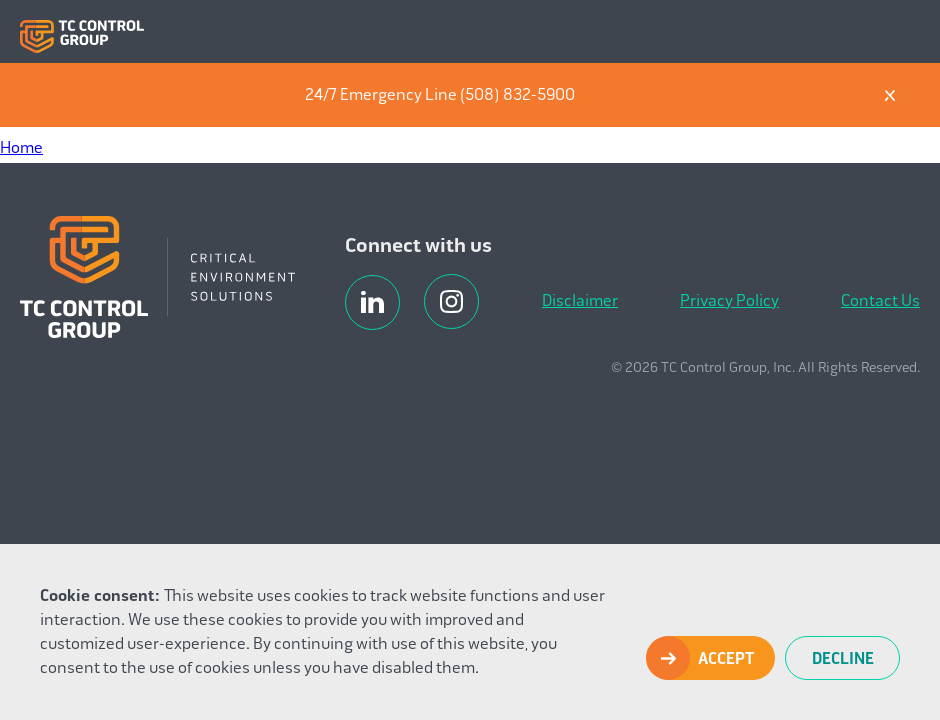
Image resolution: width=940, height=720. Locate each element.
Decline (843, 659)
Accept (726, 659)
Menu (903, 32)
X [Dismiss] (890, 95)
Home (21, 147)
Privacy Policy (729, 300)
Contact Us (880, 300)
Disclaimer (580, 300)
